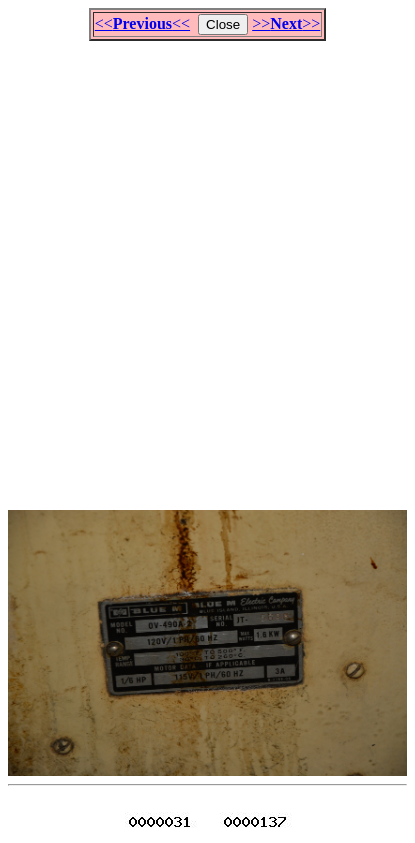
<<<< (142, 23)
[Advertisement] (207, 266)
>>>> (286, 23)
